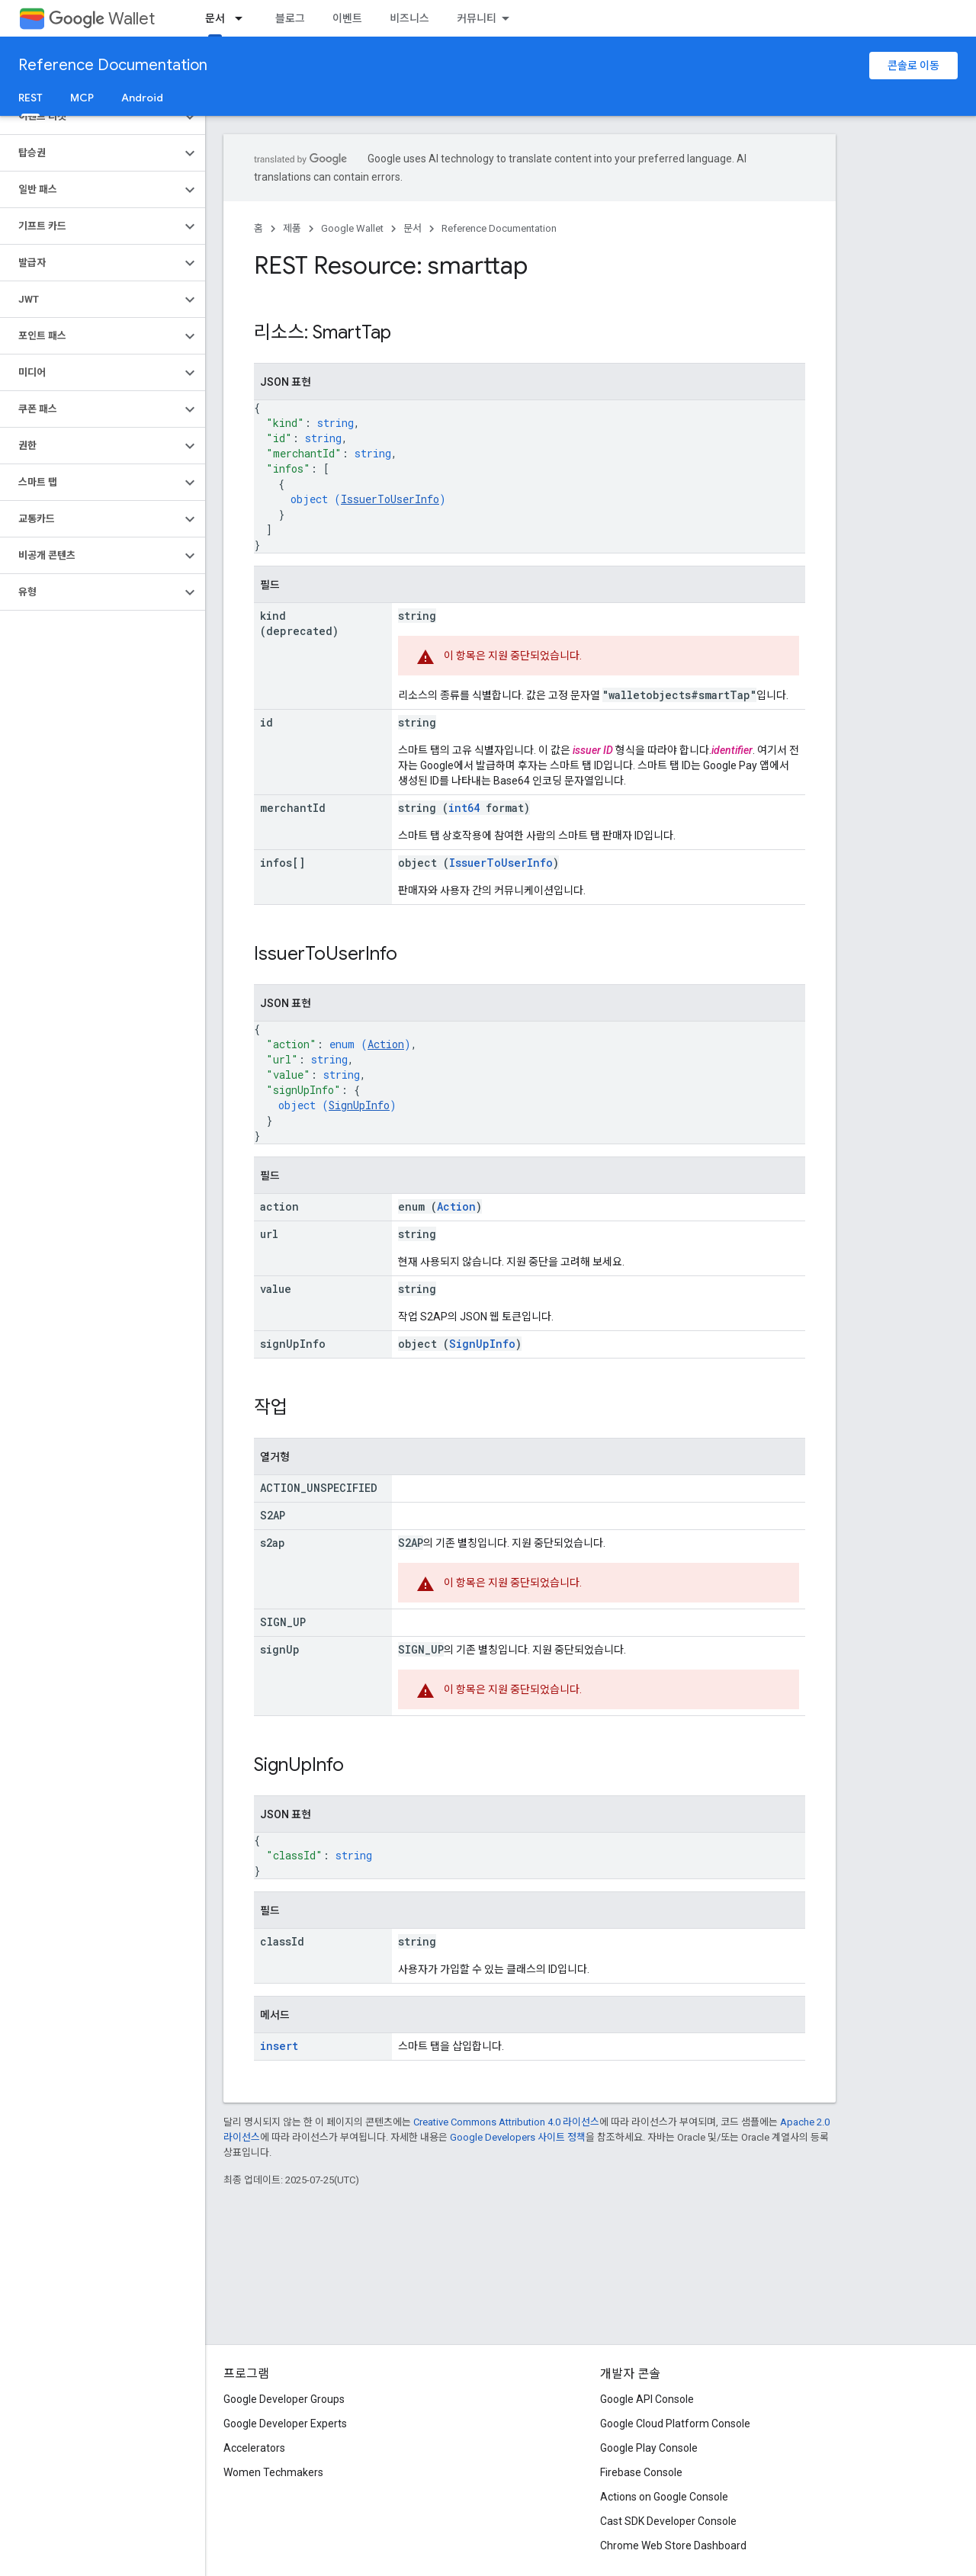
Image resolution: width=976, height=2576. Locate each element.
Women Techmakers (273, 2472)
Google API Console (647, 2399)
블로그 (290, 18)
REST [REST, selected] (30, 97)
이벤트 (347, 18)
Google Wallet (352, 228)
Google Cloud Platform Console (675, 2423)
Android (142, 97)
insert (279, 2046)
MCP (82, 97)
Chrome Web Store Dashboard (673, 2545)
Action (386, 1044)
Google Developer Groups (284, 2399)
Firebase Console (641, 2472)
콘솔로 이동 (913, 65)
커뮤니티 (476, 18)
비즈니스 (409, 18)
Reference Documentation (112, 65)
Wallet (102, 18)
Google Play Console (649, 2448)
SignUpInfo (359, 1105)
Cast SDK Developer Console (668, 2521)
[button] (90, 116)
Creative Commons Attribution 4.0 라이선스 (506, 2122)
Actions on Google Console (664, 2497)
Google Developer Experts (285, 2423)
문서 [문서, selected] (215, 18)
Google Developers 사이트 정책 (518, 2137)
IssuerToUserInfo (390, 499)
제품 (292, 228)
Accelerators (254, 2448)
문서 (412, 228)
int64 (464, 807)
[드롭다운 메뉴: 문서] (243, 18)
